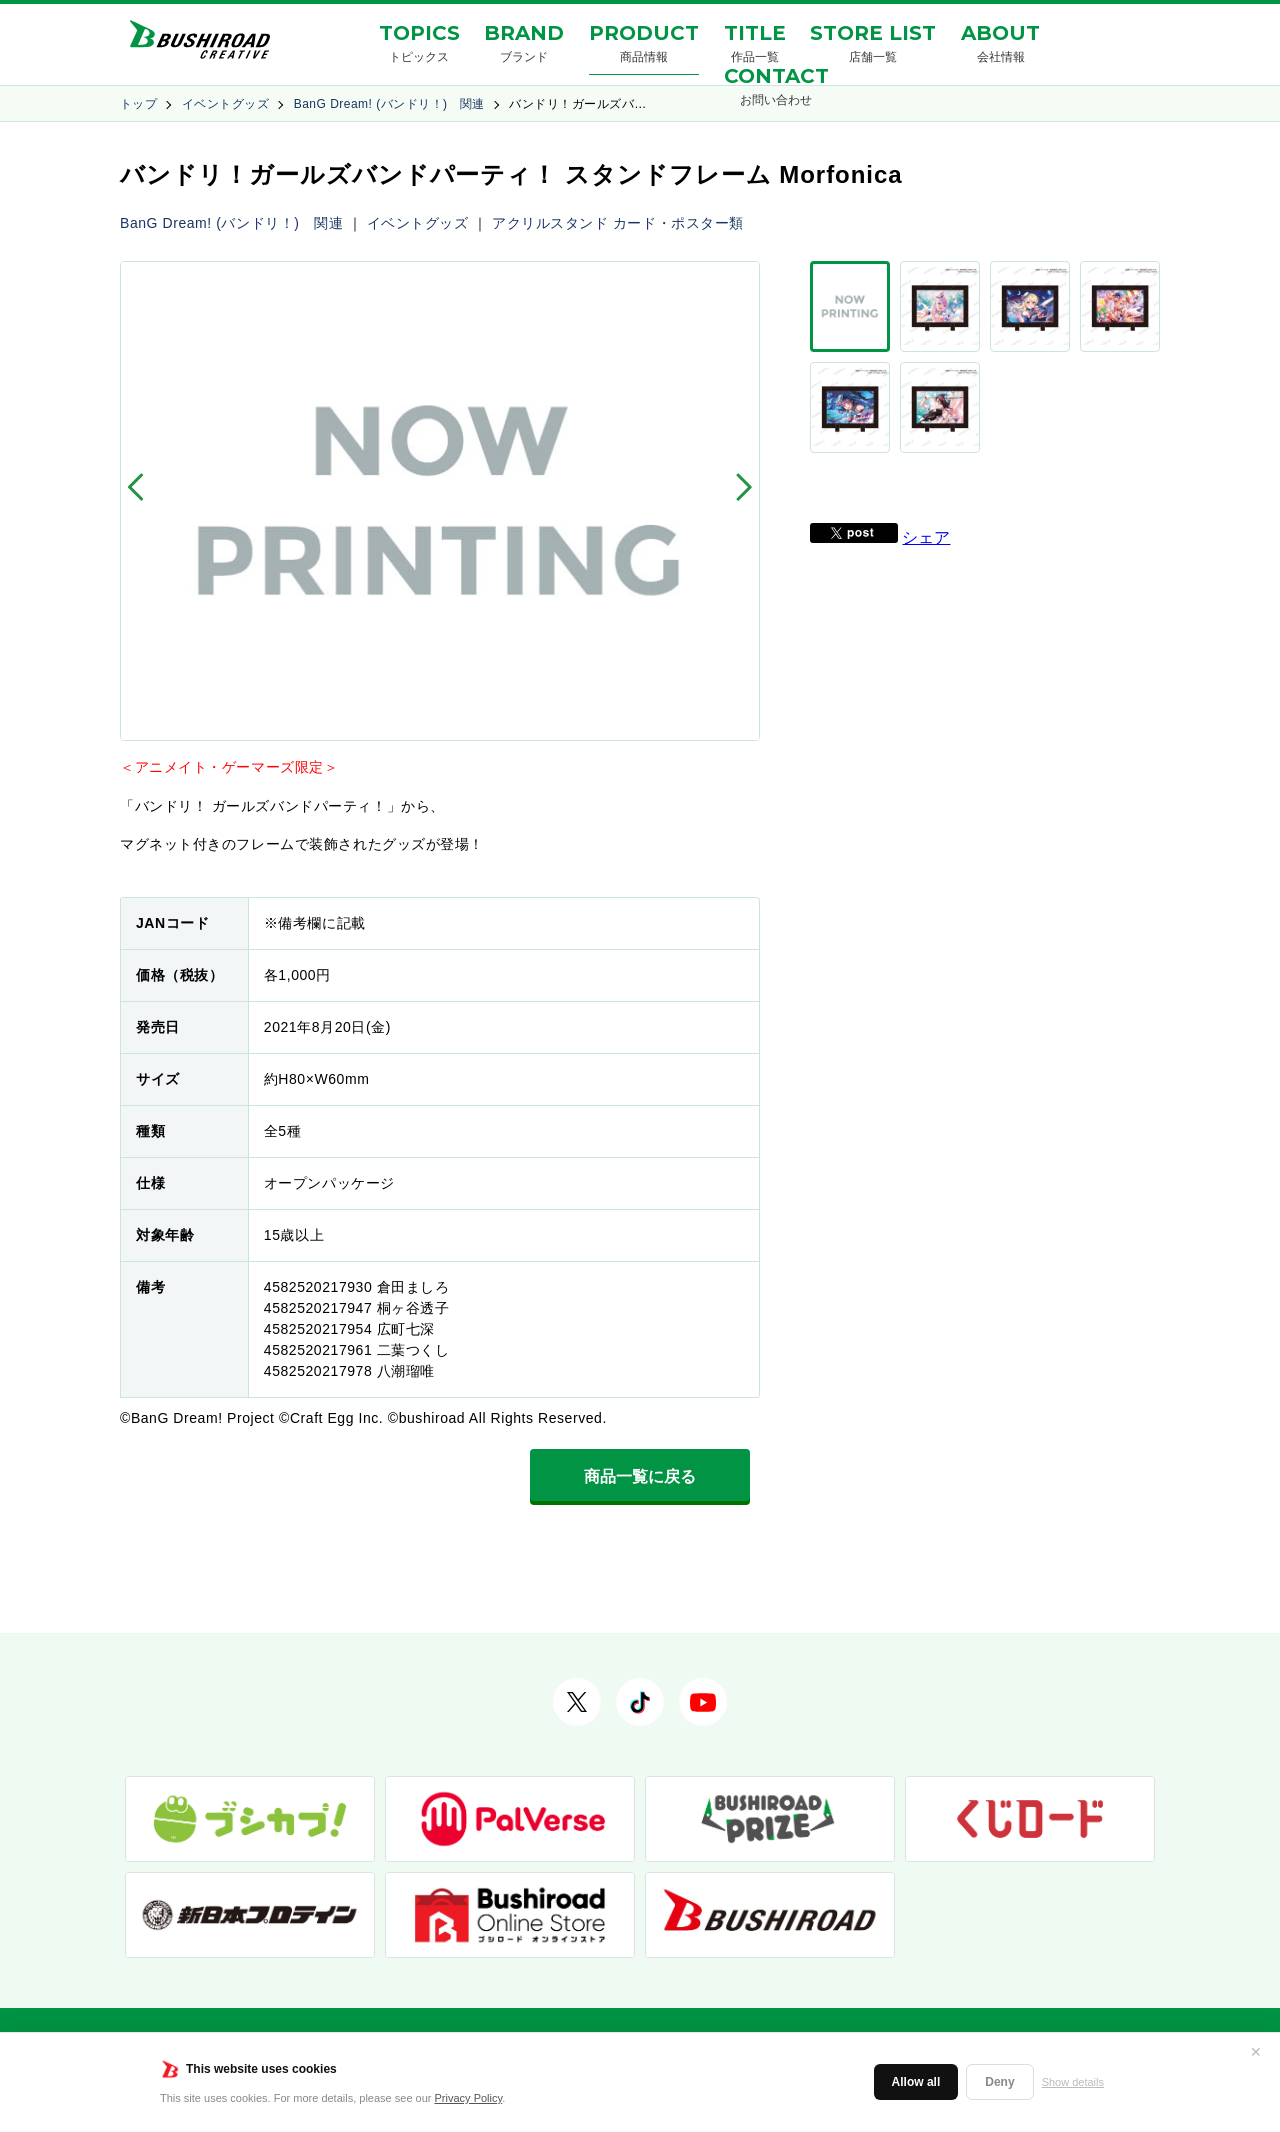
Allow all (916, 2082)
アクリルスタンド (550, 223)
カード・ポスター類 (678, 223)
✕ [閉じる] (1256, 2052)
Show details (1073, 2082)
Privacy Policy (469, 2098)
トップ (138, 104)
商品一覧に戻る (640, 1476)
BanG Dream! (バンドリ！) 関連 (389, 104)
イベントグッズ (225, 104)
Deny (999, 2082)
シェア (926, 475)
